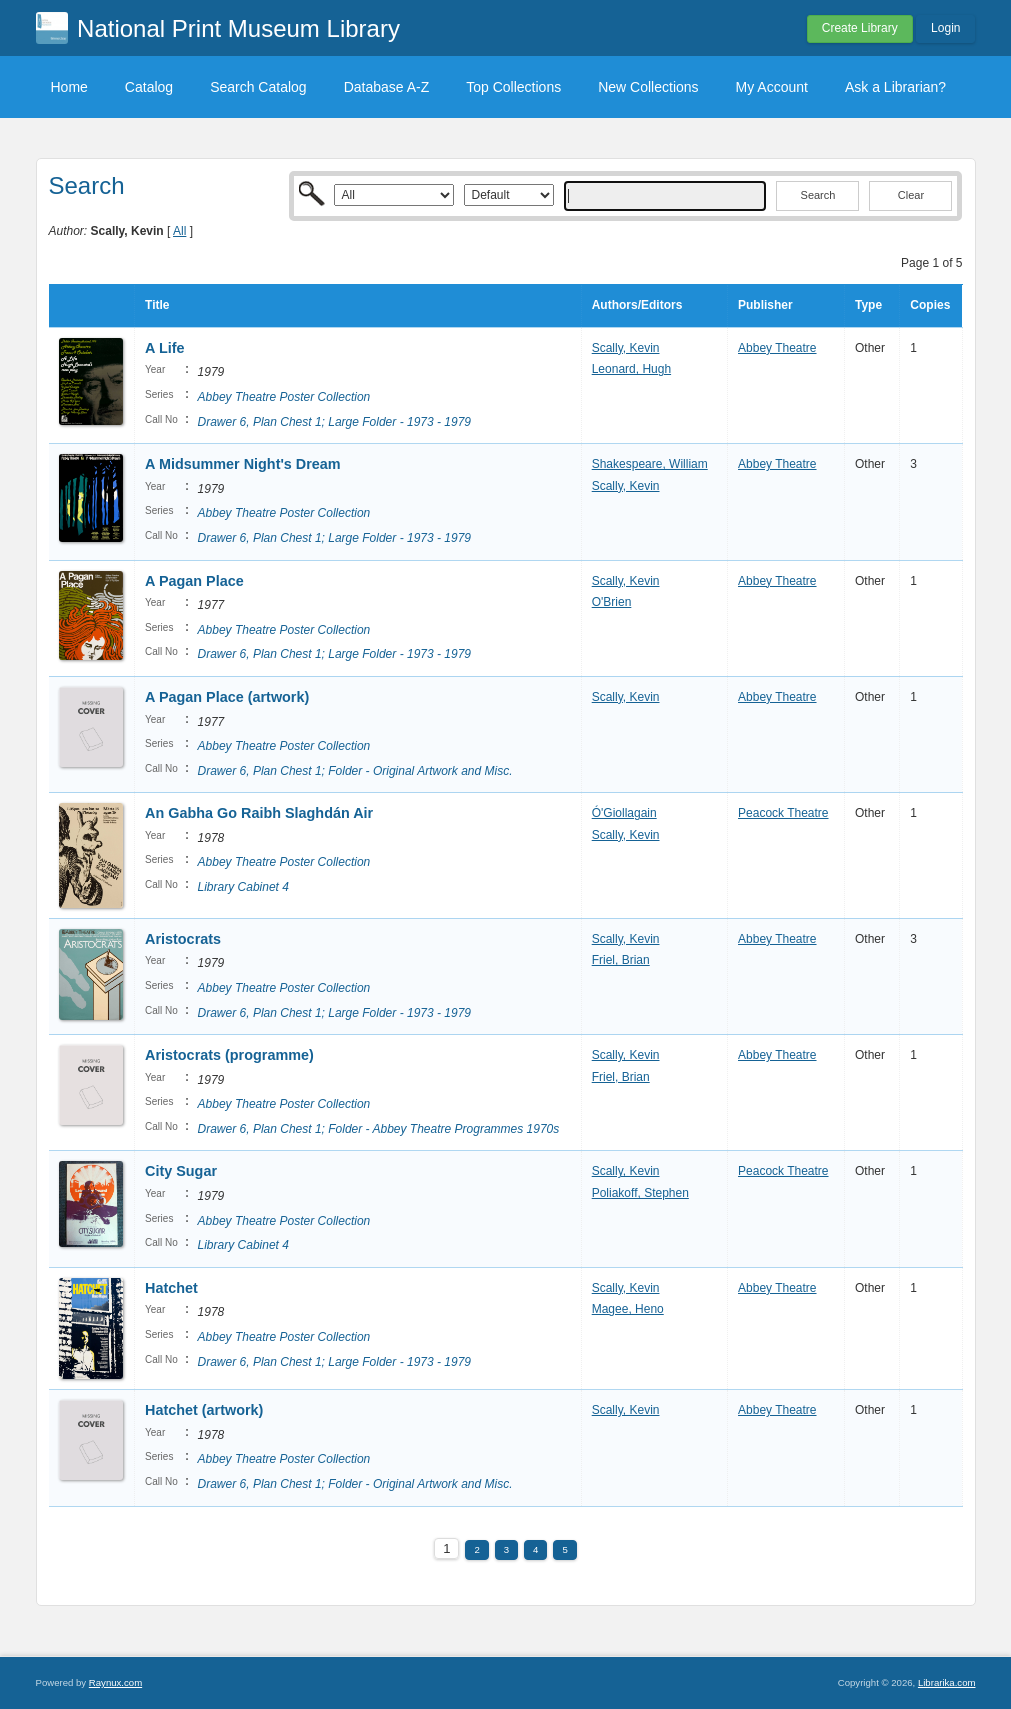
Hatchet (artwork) (204, 1410)
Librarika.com (947, 1682)
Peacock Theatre (783, 813)
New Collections (648, 87)
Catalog (149, 87)
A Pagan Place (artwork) (227, 697)
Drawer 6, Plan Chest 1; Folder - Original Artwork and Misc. (355, 771)
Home (69, 87)
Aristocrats (183, 939)
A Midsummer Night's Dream (243, 464)
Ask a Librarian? (895, 87)
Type (868, 305)
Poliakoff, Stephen (640, 1193)
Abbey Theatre (777, 348)
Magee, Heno (628, 1309)
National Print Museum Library (238, 28)
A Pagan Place (194, 581)
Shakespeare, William (650, 464)
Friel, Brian (621, 960)
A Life (164, 348)
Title (157, 305)
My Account (772, 87)
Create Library (860, 28)
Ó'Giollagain (624, 813)
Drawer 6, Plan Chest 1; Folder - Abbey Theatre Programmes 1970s (379, 1129)
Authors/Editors (637, 305)
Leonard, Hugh (631, 369)
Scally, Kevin (626, 348)
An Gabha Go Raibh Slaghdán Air (259, 813)
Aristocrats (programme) (229, 1055)
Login (945, 28)
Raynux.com (115, 1682)
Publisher (765, 305)
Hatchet (171, 1288)
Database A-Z (387, 87)
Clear (911, 195)
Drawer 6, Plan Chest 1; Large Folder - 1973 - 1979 (334, 422)
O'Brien (612, 602)
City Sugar (181, 1171)
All (179, 231)
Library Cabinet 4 (243, 887)
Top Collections (513, 87)
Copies (930, 305)
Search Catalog (258, 87)
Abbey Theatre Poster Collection (284, 397)
